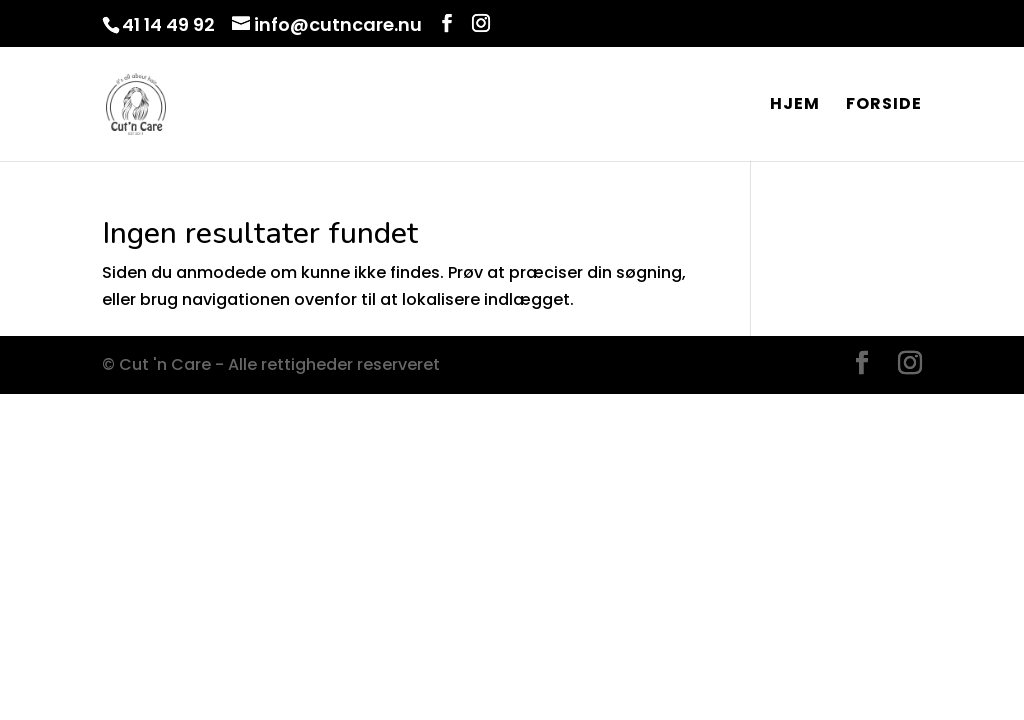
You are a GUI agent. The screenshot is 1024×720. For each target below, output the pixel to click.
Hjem (795, 106)
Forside (884, 106)
